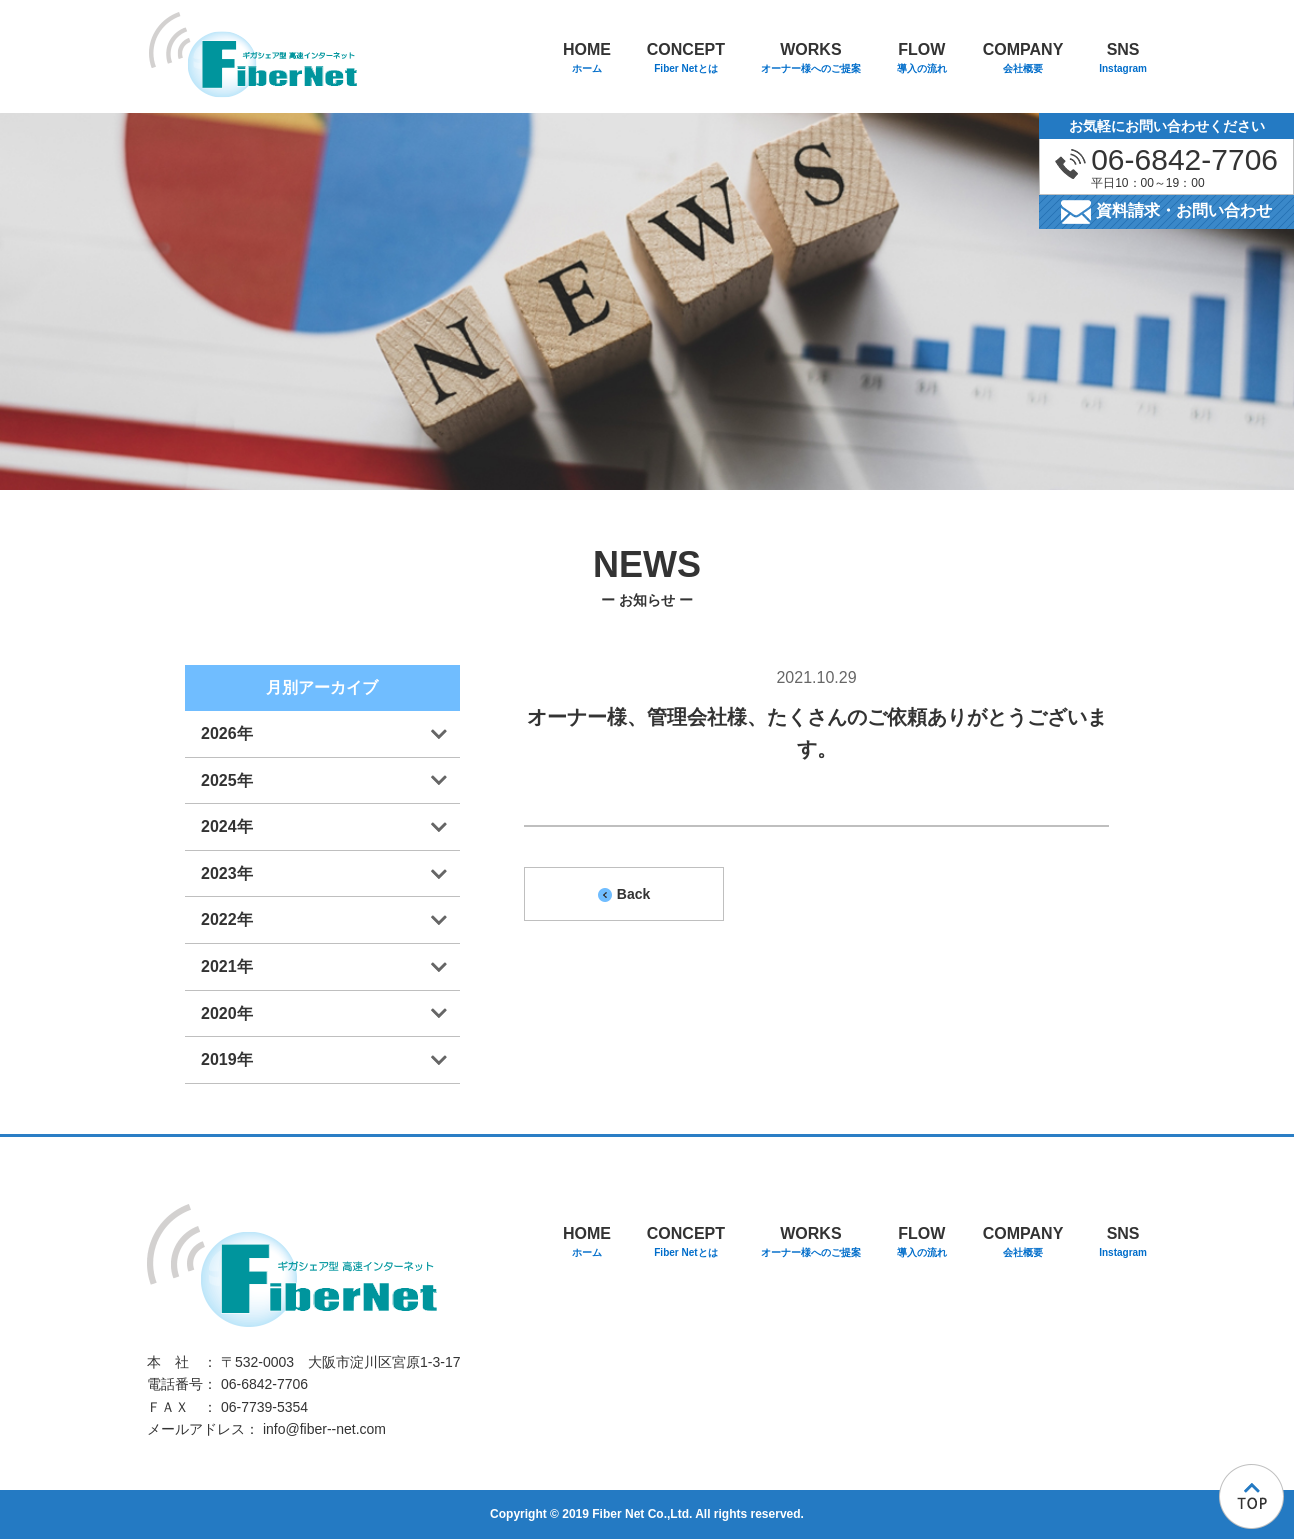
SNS (1123, 59)
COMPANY (1023, 59)
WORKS (811, 59)
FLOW (922, 59)
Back (624, 894)
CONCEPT (686, 59)
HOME (587, 59)
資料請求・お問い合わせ (1166, 212)
